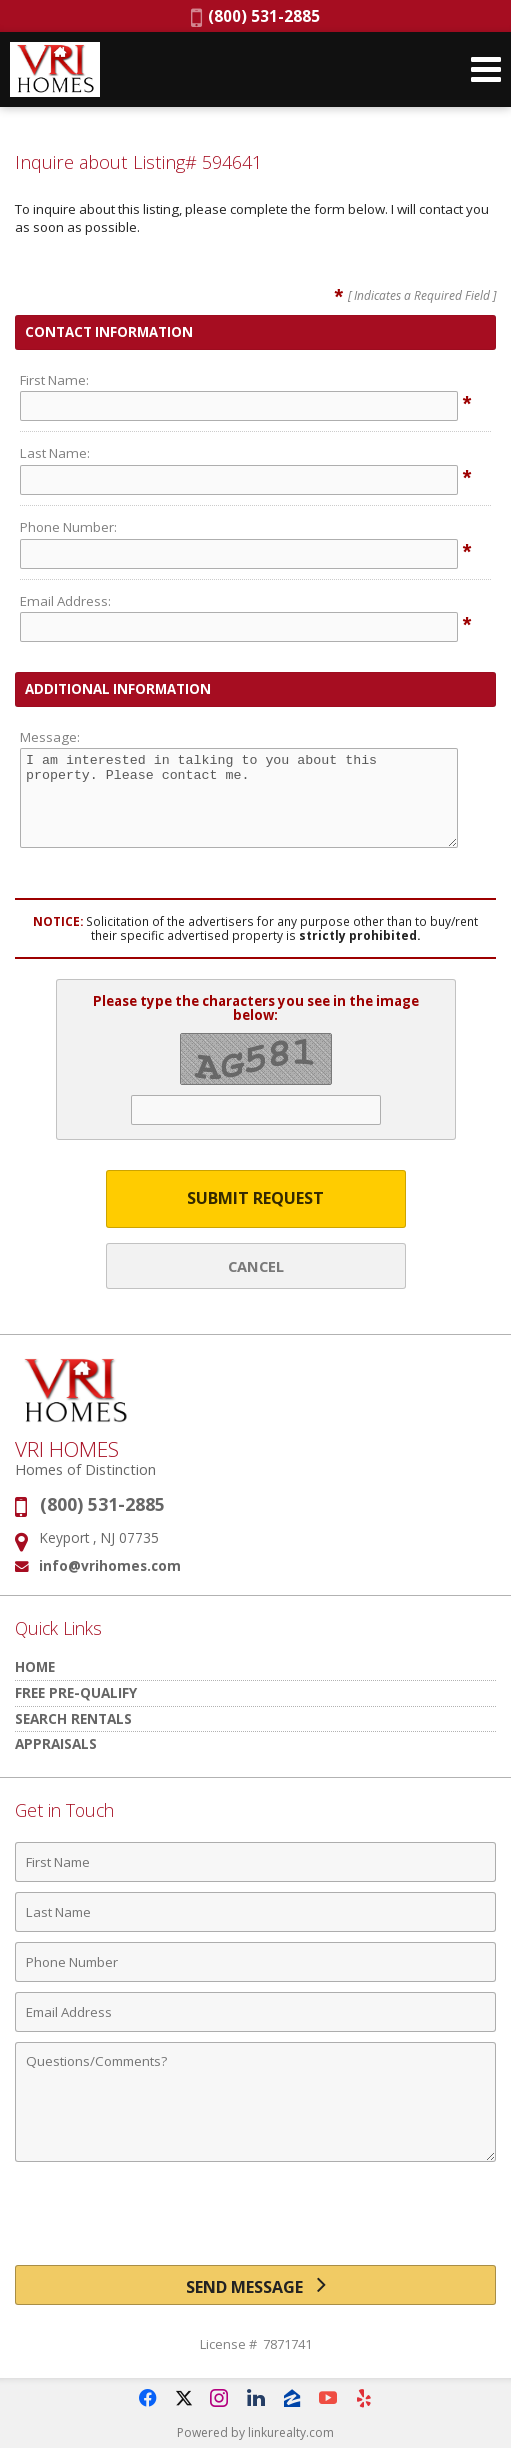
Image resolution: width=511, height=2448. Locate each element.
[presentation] (256, 2221)
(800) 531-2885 (255, 16)
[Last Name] (255, 1912)
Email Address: (65, 601)
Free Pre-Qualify (76, 1692)
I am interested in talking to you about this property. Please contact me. (239, 798)
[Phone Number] (255, 1962)
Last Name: (55, 453)
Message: (50, 737)
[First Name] (255, 1862)
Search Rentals (73, 1718)
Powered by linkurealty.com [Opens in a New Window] (255, 2432)
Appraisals (56, 1743)
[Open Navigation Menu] (486, 69)
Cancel (256, 1266)
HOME (35, 1666)
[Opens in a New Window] (148, 2398)
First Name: (54, 380)
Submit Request (255, 1198)
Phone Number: (68, 527)
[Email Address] (255, 2012)
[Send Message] (255, 2285)
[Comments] (255, 2102)
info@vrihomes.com (110, 1565)
